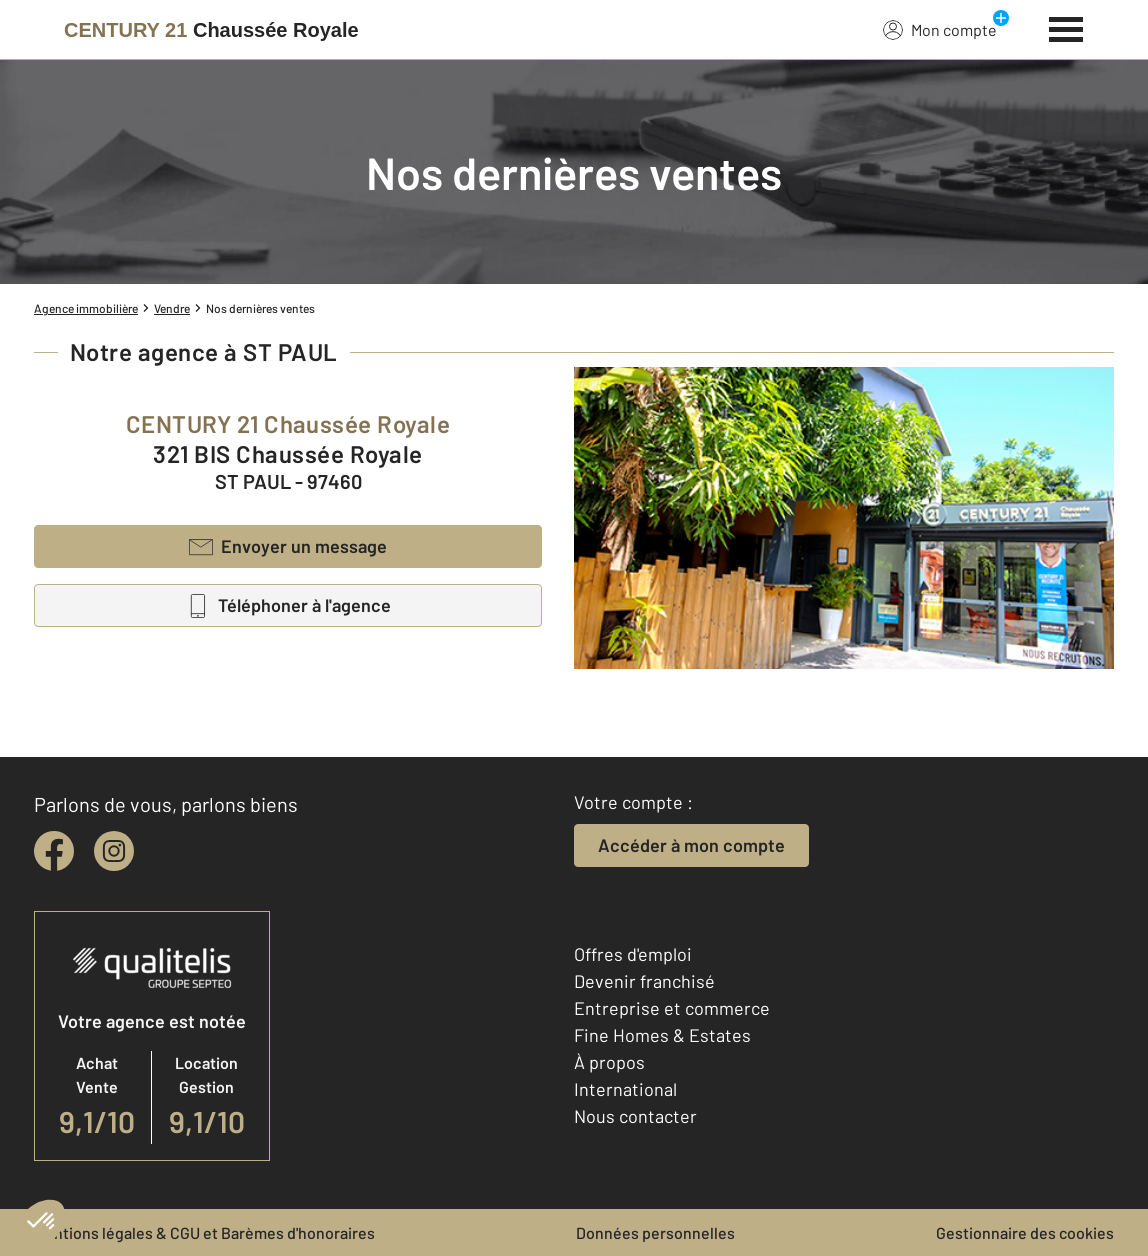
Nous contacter (635, 1116)
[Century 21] (211, 30)
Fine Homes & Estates (662, 1035)
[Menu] (1066, 27)
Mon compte (940, 29)
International (625, 1089)
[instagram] (114, 851)
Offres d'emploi (633, 954)
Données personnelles (655, 1232)
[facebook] (54, 851)
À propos (609, 1062)
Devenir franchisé (644, 981)
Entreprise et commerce (672, 1008)
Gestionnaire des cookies (1025, 1232)
